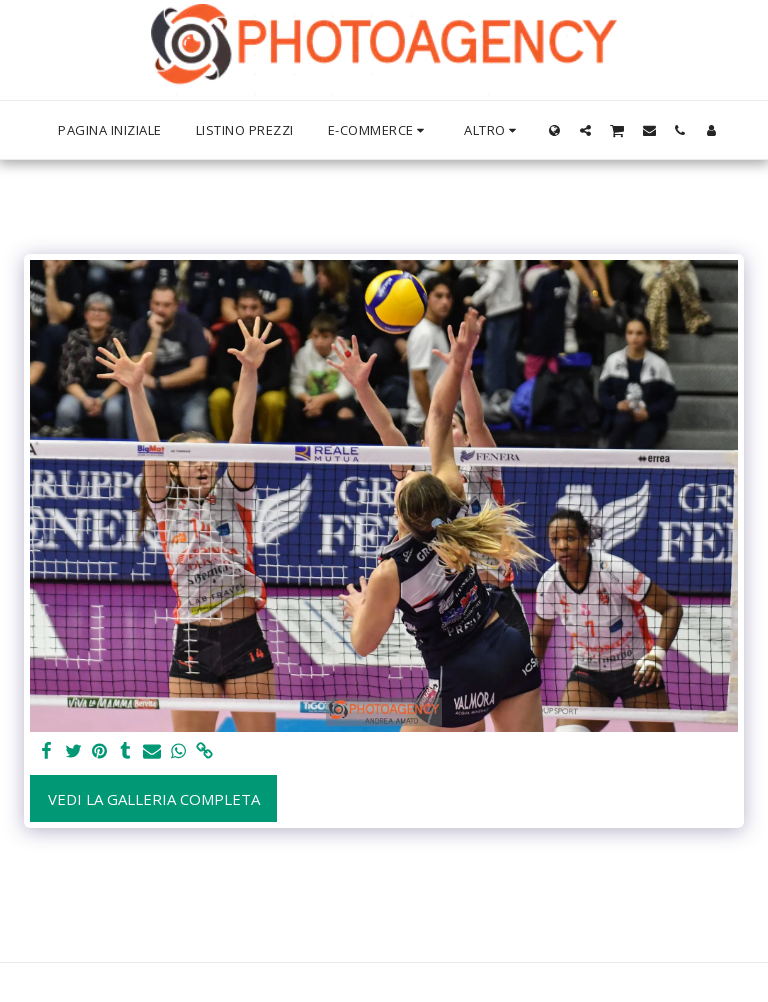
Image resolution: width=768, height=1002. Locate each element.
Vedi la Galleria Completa (154, 799)
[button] (585, 130)
